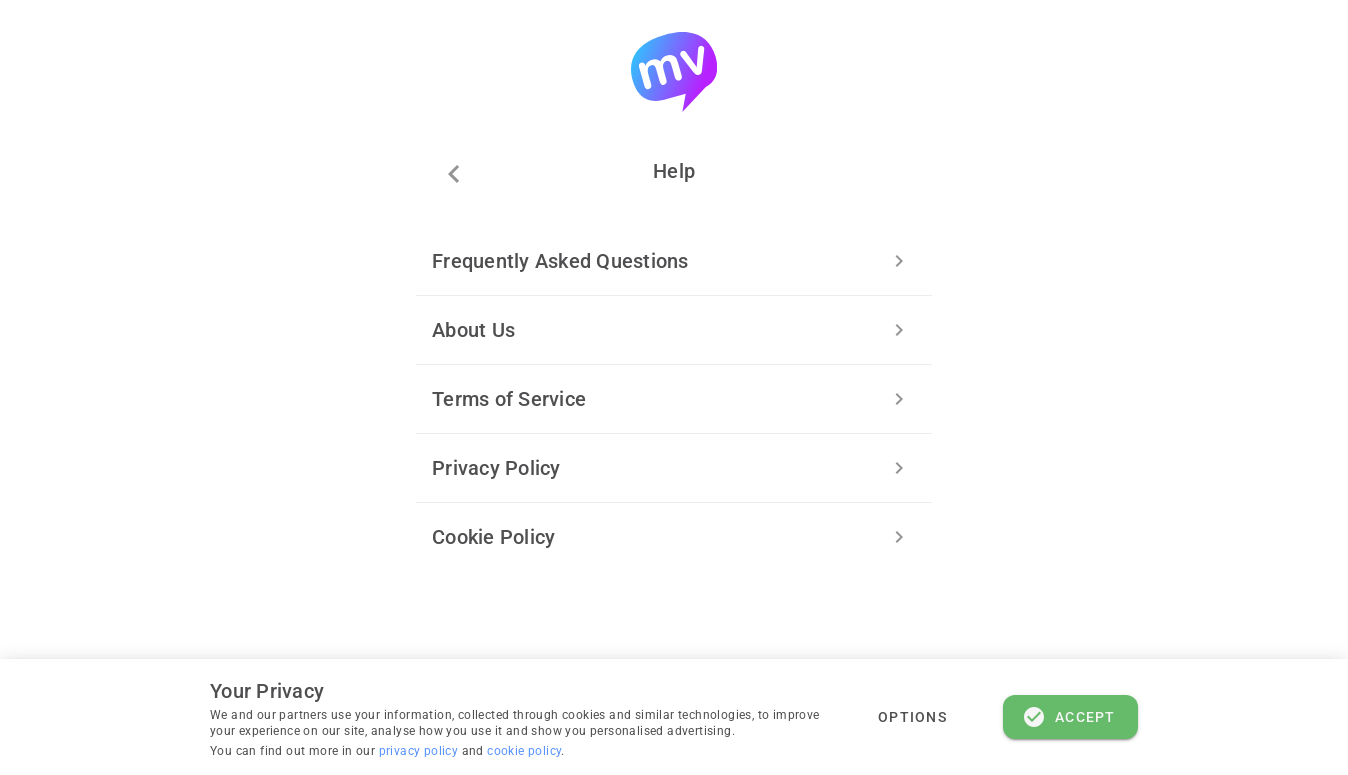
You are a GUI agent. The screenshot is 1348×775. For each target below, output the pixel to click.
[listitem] (674, 261)
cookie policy (524, 751)
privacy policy (420, 751)
